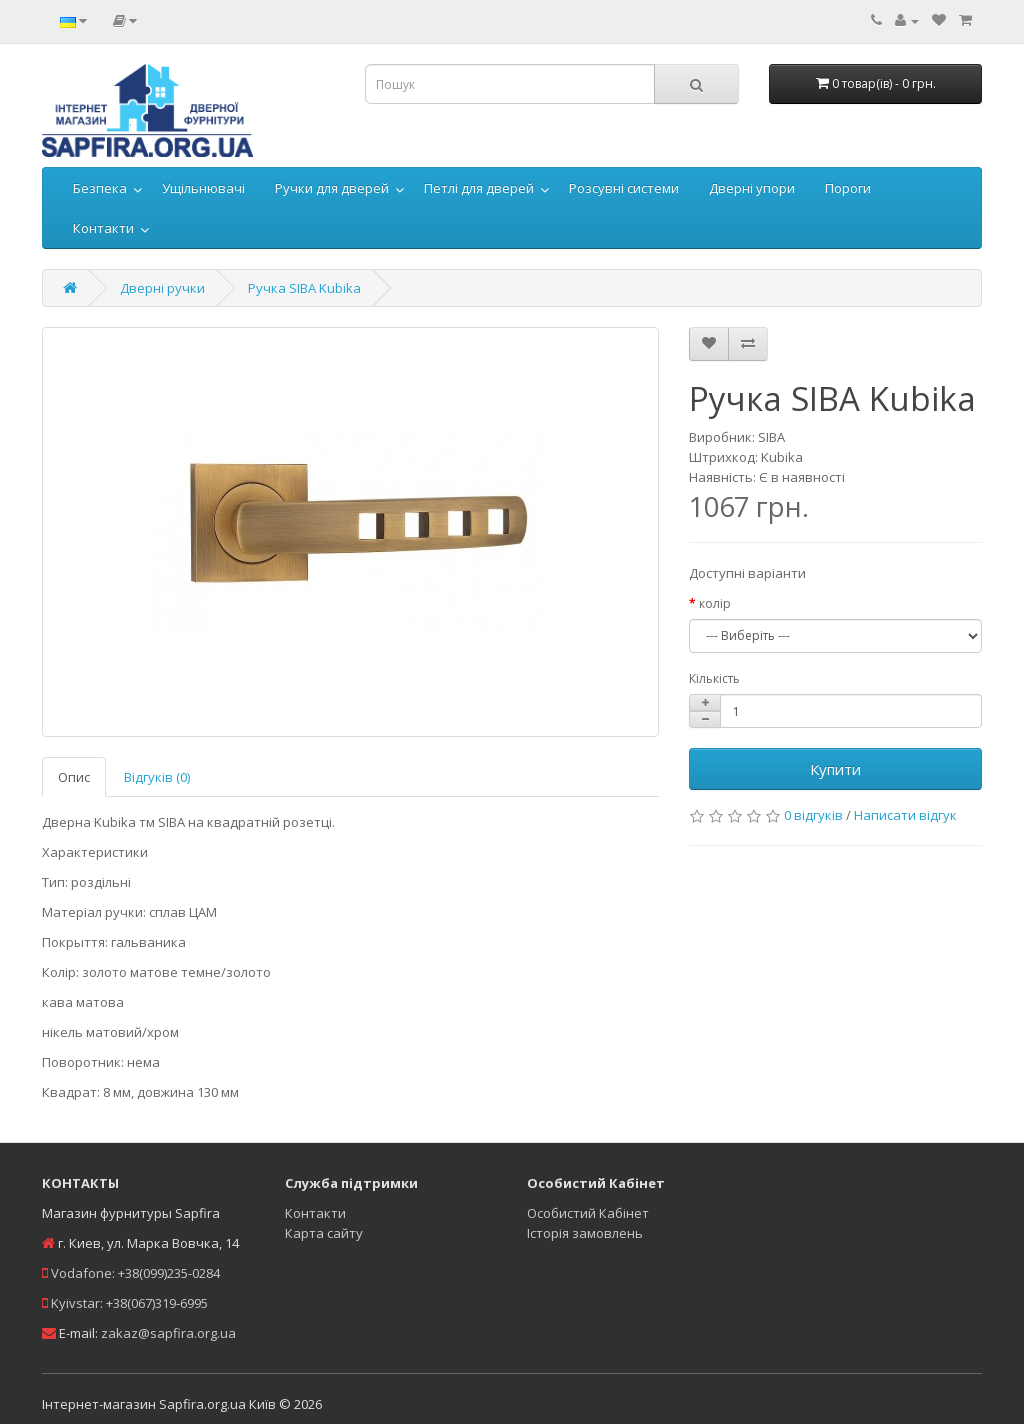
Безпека (100, 188)
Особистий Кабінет (588, 1213)
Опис (74, 777)
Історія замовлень (585, 1233)
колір (715, 603)
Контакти (103, 228)
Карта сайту (324, 1233)
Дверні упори (752, 188)
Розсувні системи (624, 188)
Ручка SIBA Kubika (304, 288)
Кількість (714, 678)
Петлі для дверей (479, 188)
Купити (835, 769)
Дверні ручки (162, 288)
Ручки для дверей (332, 188)
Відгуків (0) (157, 777)
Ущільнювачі (203, 188)
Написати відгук (905, 815)
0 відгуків (813, 815)
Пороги (848, 188)
